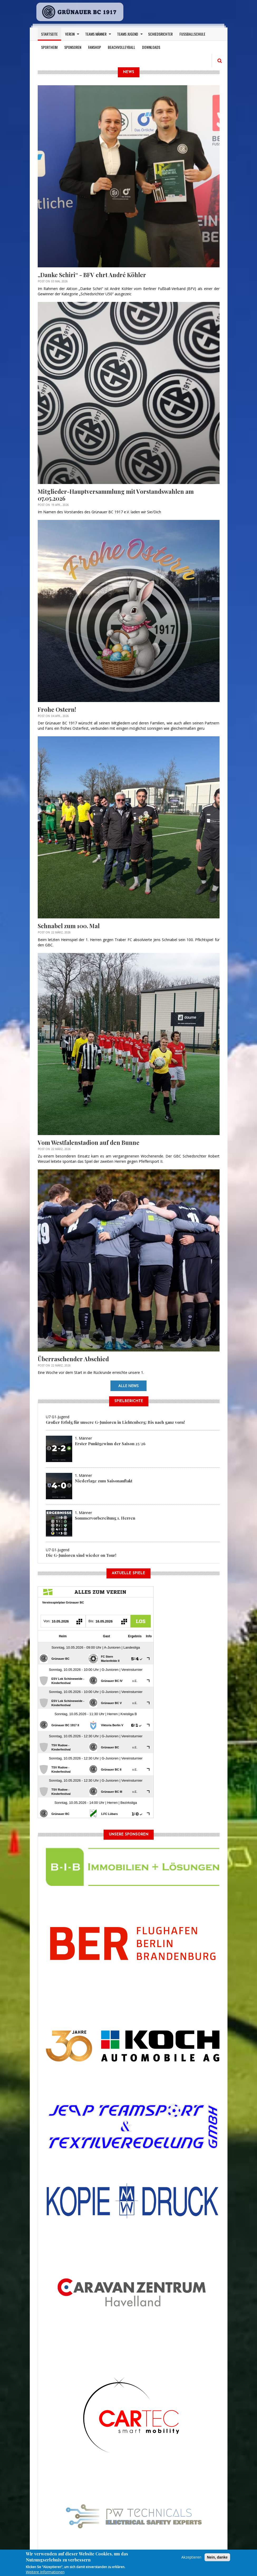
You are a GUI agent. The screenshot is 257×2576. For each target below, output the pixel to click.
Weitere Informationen (45, 2571)
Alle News (128, 1385)
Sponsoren (72, 47)
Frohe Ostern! (57, 709)
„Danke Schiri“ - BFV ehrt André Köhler (92, 275)
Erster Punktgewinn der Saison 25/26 (110, 1443)
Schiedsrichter (160, 34)
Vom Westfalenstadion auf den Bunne (88, 1142)
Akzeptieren (191, 2557)
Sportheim (49, 47)
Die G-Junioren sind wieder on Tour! (81, 1555)
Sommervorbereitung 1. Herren (105, 1518)
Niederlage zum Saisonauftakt (103, 1480)
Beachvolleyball (121, 47)
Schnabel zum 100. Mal (69, 926)
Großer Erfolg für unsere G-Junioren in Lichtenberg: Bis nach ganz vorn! (115, 1422)
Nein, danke (217, 2557)
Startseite (49, 34)
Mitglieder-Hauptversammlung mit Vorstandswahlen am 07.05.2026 (116, 494)
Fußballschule (192, 34)
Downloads (151, 47)
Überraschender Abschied (73, 1359)
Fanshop (94, 47)
